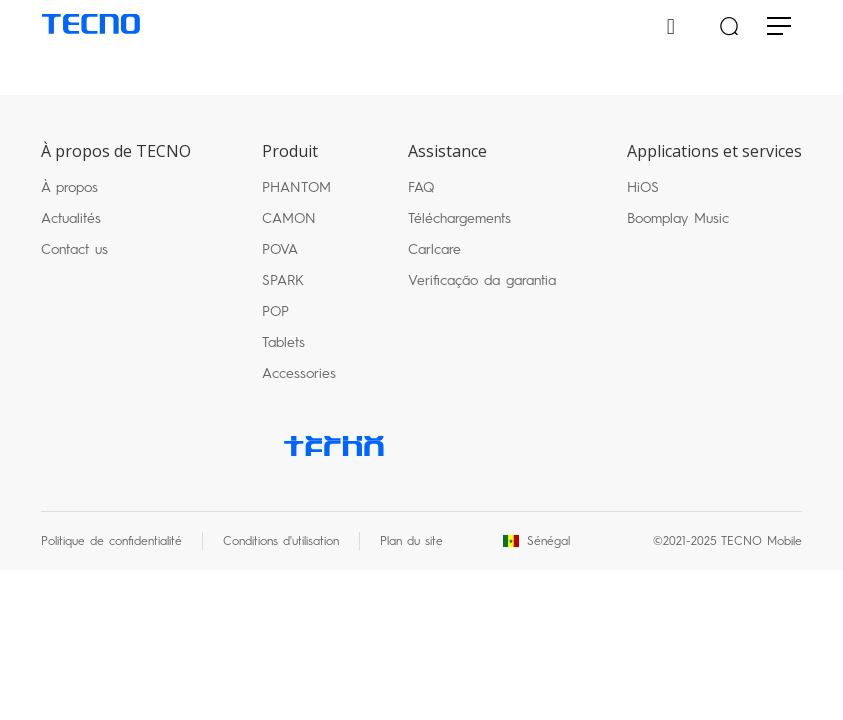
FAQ (421, 187)
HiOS (643, 187)
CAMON (289, 218)
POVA (280, 249)
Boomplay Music (678, 218)
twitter (475, 446)
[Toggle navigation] (779, 27)
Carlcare (434, 249)
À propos (69, 187)
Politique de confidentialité (111, 541)
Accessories (299, 373)
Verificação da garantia (482, 280)
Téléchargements (459, 218)
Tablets (283, 342)
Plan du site (411, 541)
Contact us (74, 249)
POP (275, 311)
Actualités (71, 218)
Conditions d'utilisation (281, 541)
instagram (539, 446)
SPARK (283, 280)
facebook (411, 446)
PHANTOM (296, 187)
